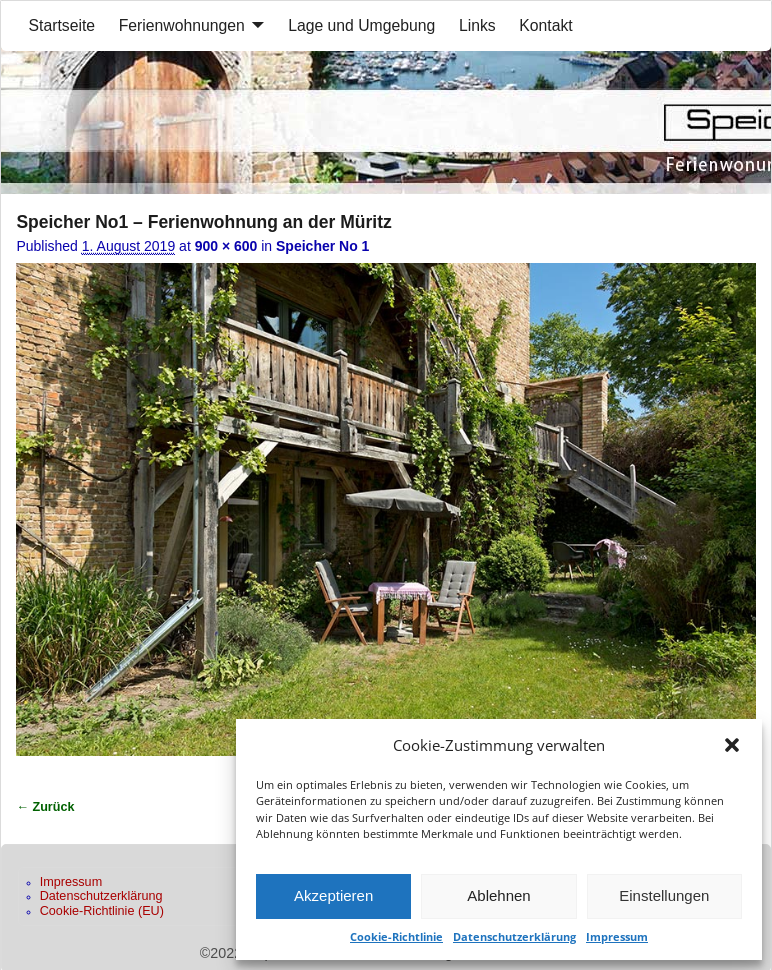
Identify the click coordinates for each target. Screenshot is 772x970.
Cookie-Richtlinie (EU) (102, 911)
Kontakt (545, 25)
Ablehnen (498, 895)
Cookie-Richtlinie (396, 936)
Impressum (617, 936)
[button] (732, 745)
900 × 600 (226, 246)
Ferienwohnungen (182, 25)
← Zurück (45, 807)
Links (477, 25)
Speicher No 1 (322, 246)
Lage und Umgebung (361, 25)
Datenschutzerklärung (514, 936)
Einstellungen (664, 895)
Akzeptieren (333, 895)
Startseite (62, 25)
